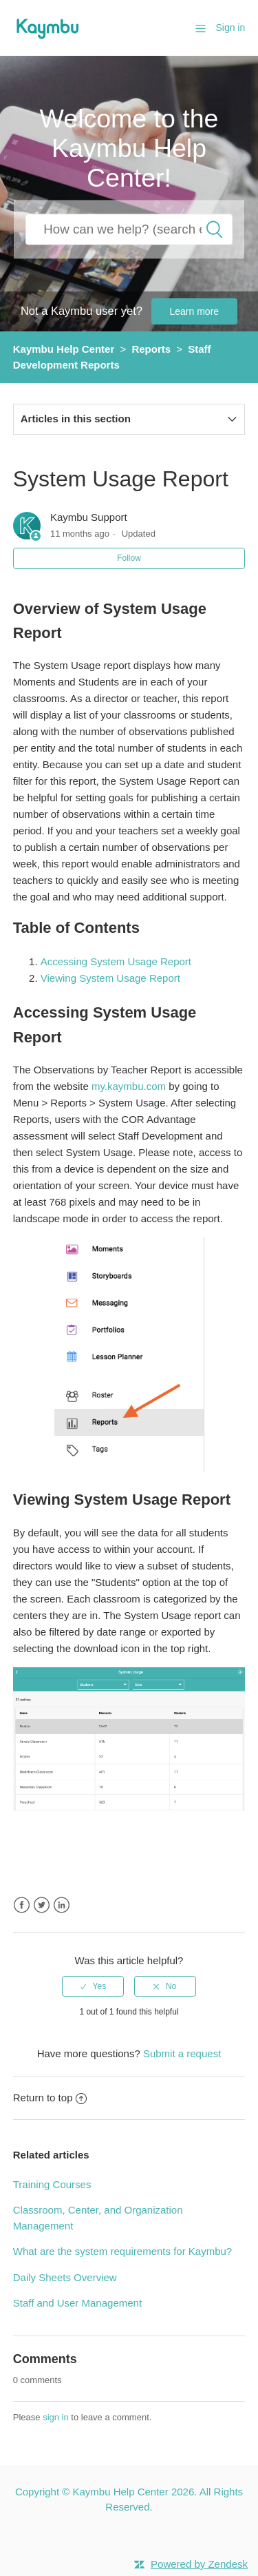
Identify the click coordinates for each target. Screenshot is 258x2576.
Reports (151, 349)
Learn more (194, 311)
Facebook (21, 1905)
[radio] (93, 1986)
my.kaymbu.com (129, 1086)
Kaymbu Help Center (64, 349)
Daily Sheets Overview (65, 2277)
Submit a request (182, 2053)
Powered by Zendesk (199, 2564)
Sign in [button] (230, 27)
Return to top (50, 2097)
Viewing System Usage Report (112, 978)
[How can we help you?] (129, 229)
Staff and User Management (77, 2303)
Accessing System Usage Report (116, 961)
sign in (56, 2417)
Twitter (41, 1905)
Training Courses (52, 2184)
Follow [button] (129, 558)
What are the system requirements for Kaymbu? (122, 2251)
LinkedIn (61, 1905)
